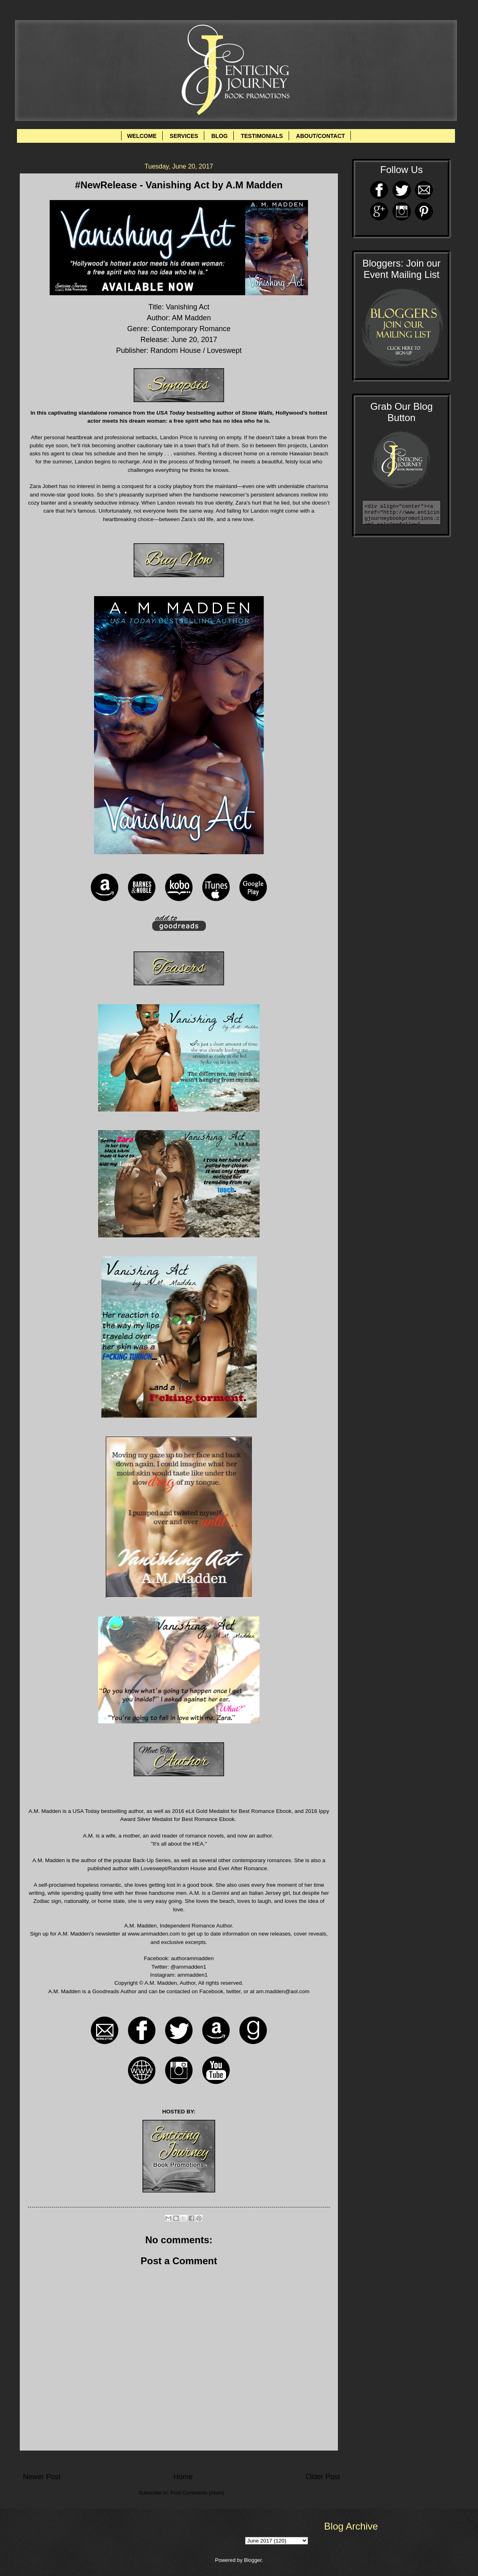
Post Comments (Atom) (197, 2493)
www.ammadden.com (154, 1934)
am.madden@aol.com (282, 1991)
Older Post (323, 2477)
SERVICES (184, 136)
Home (183, 2477)
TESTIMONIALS (262, 136)
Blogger (253, 2560)
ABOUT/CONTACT (320, 136)
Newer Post (42, 2477)
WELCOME (142, 136)
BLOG (219, 136)
